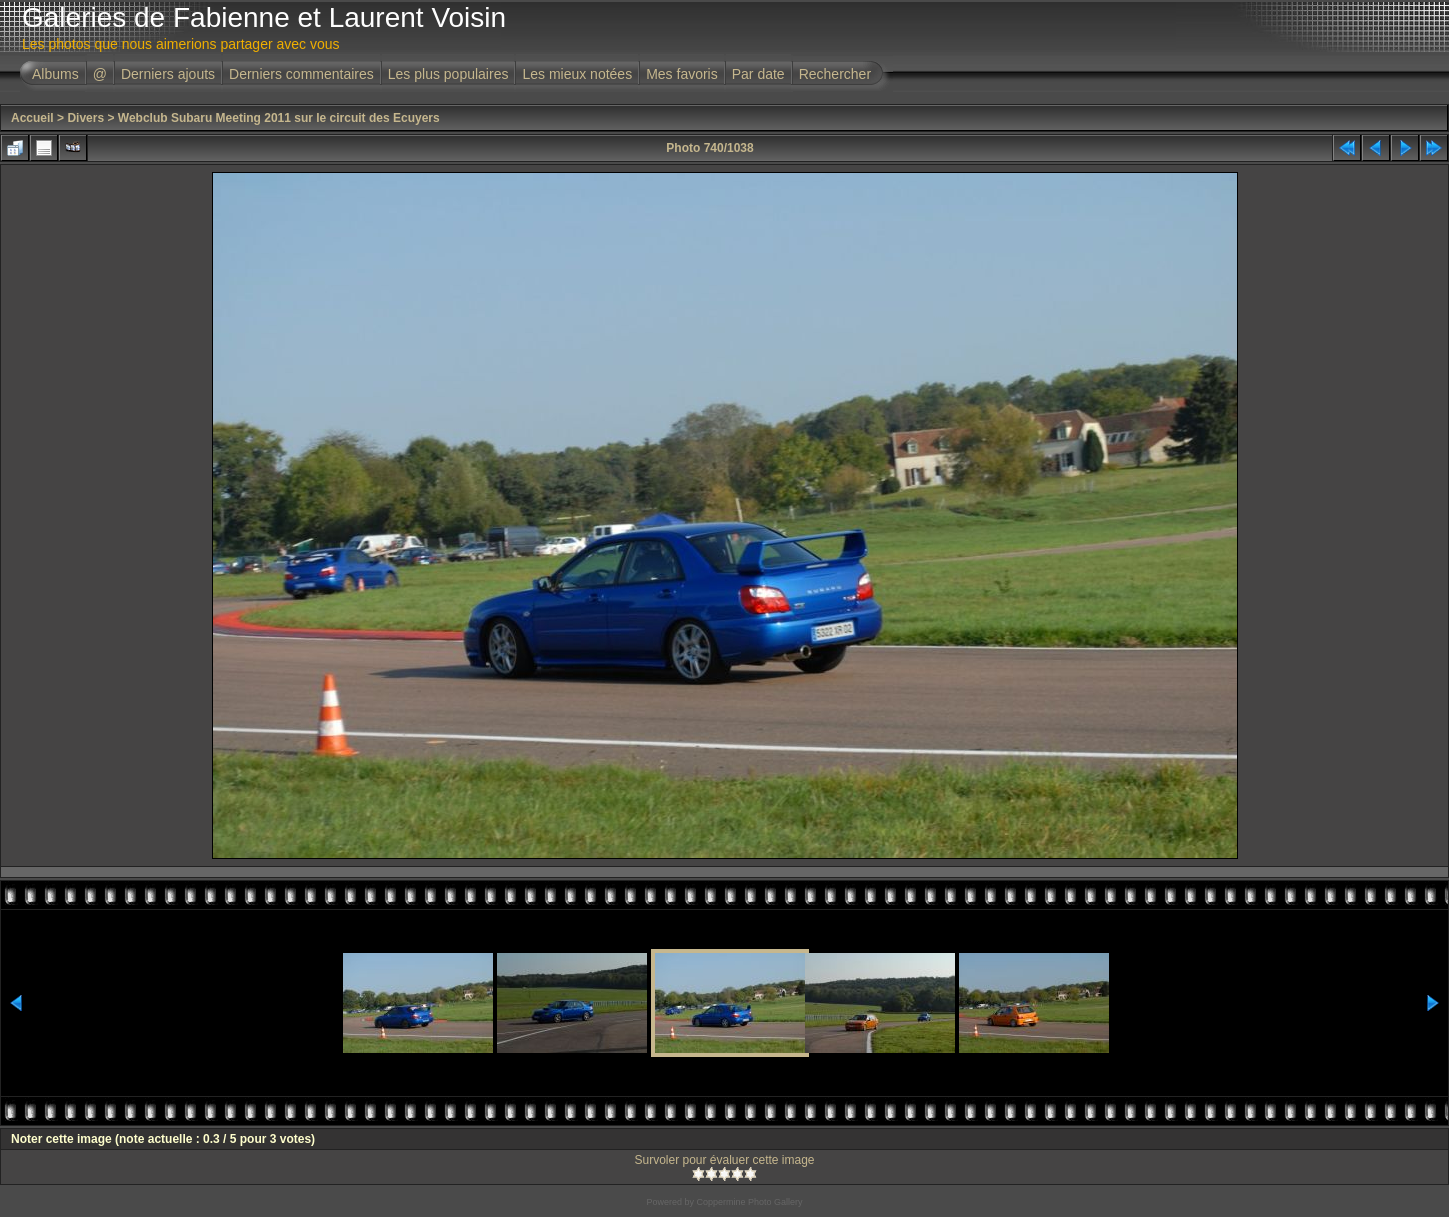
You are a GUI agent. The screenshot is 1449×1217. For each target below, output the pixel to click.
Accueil (32, 118)
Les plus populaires (448, 74)
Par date (758, 74)
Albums (55, 74)
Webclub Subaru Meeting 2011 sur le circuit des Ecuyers (279, 118)
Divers (85, 118)
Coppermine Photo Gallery (749, 1202)
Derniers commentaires (301, 74)
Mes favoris (682, 74)
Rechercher (835, 74)
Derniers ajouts (168, 74)
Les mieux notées (577, 74)
